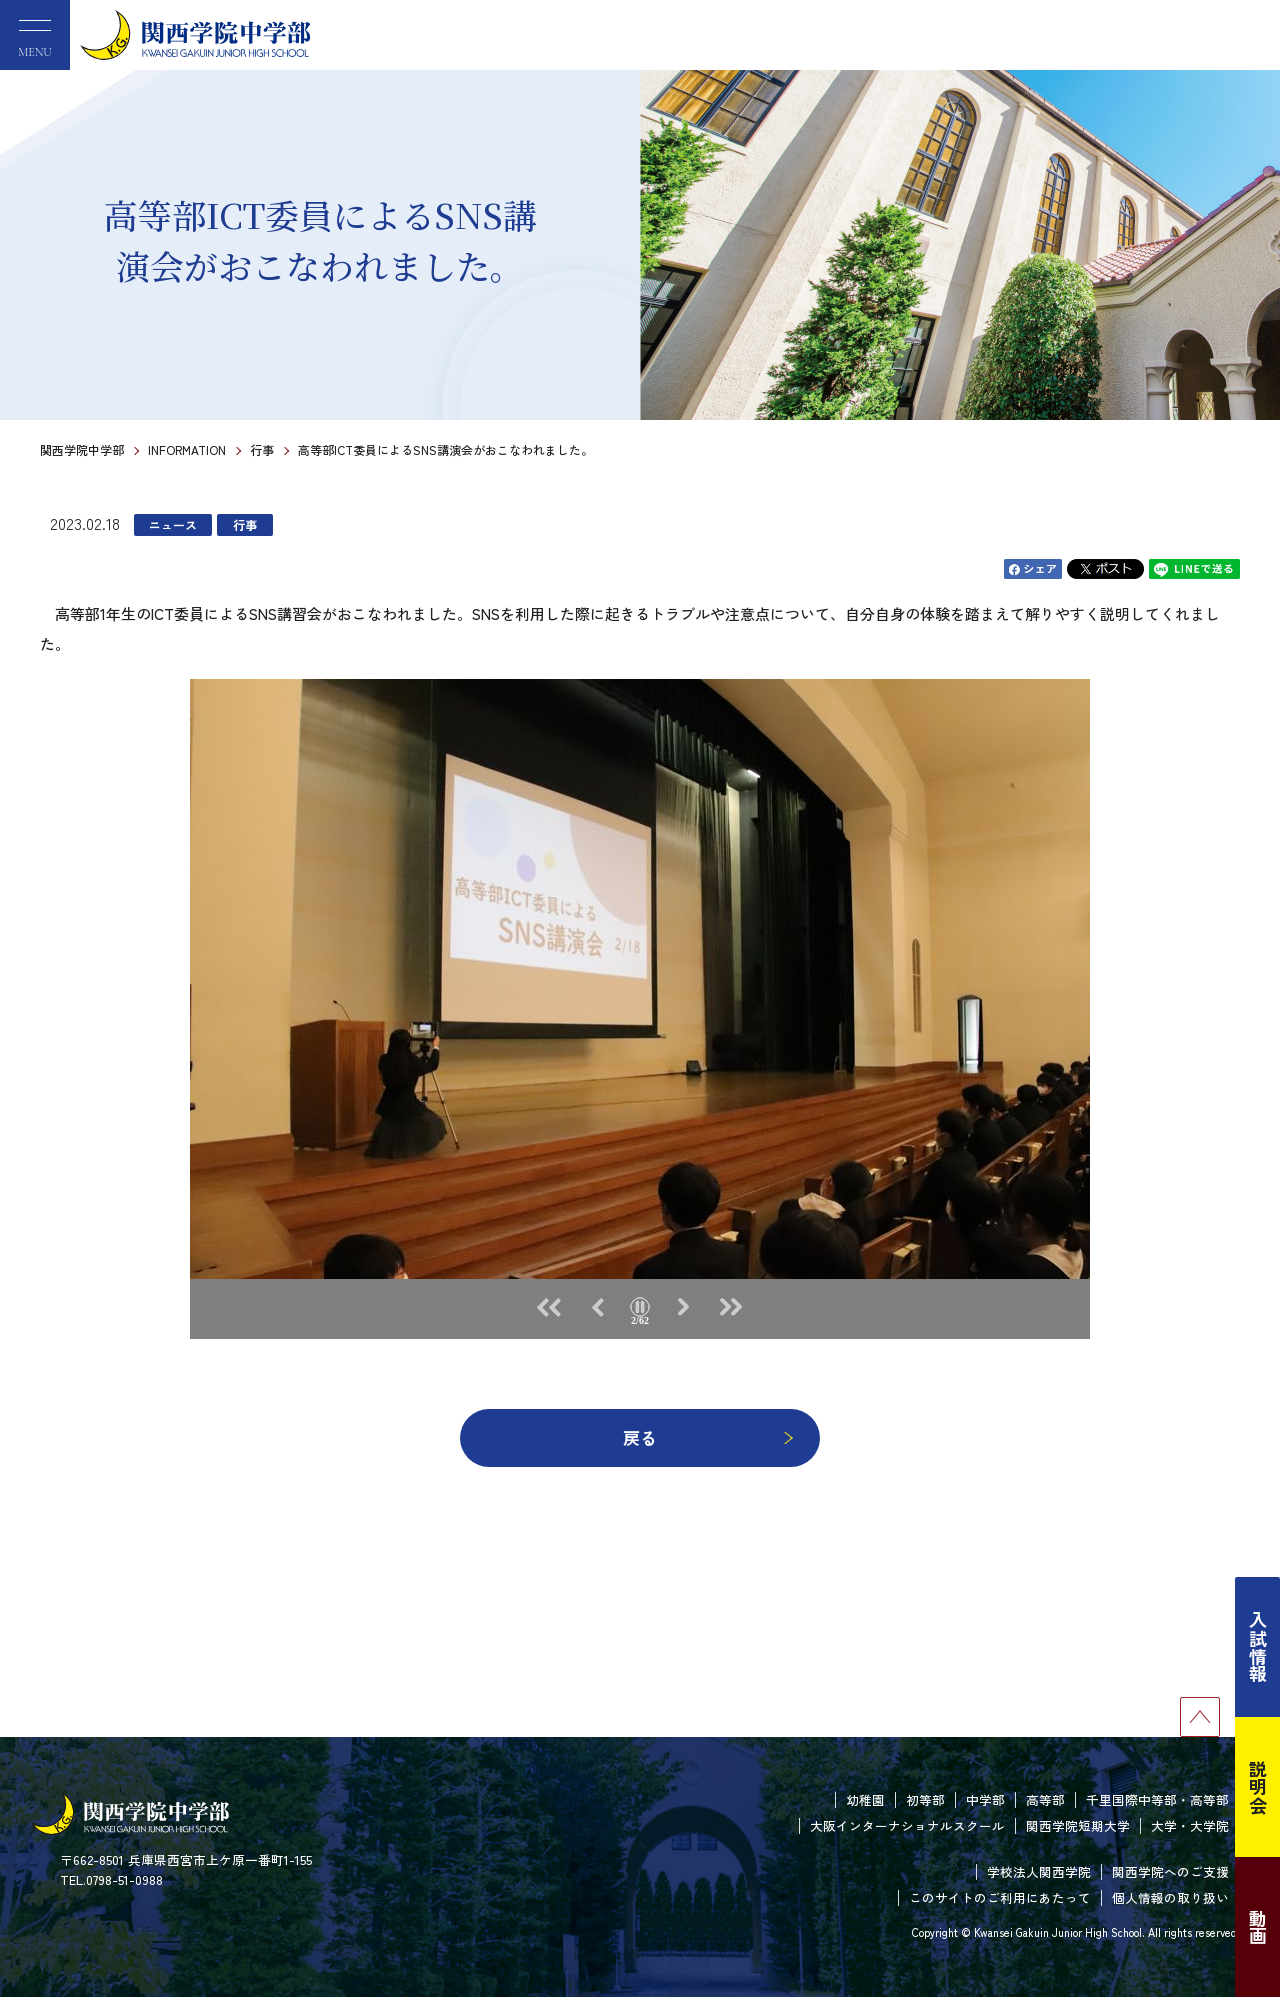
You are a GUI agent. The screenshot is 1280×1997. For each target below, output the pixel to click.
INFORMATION (187, 449)
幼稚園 (865, 1799)
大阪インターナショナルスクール (907, 1825)
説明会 (1258, 1787)
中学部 (985, 1799)
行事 (262, 449)
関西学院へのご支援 (1170, 1871)
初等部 (925, 1799)
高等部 (1045, 1799)
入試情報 (1258, 1647)
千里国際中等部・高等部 (1157, 1799)
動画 (1258, 1927)
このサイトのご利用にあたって (1000, 1897)
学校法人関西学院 (1039, 1871)
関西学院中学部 (82, 449)
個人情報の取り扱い (1170, 1897)
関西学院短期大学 (1078, 1825)
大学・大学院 (1190, 1825)
